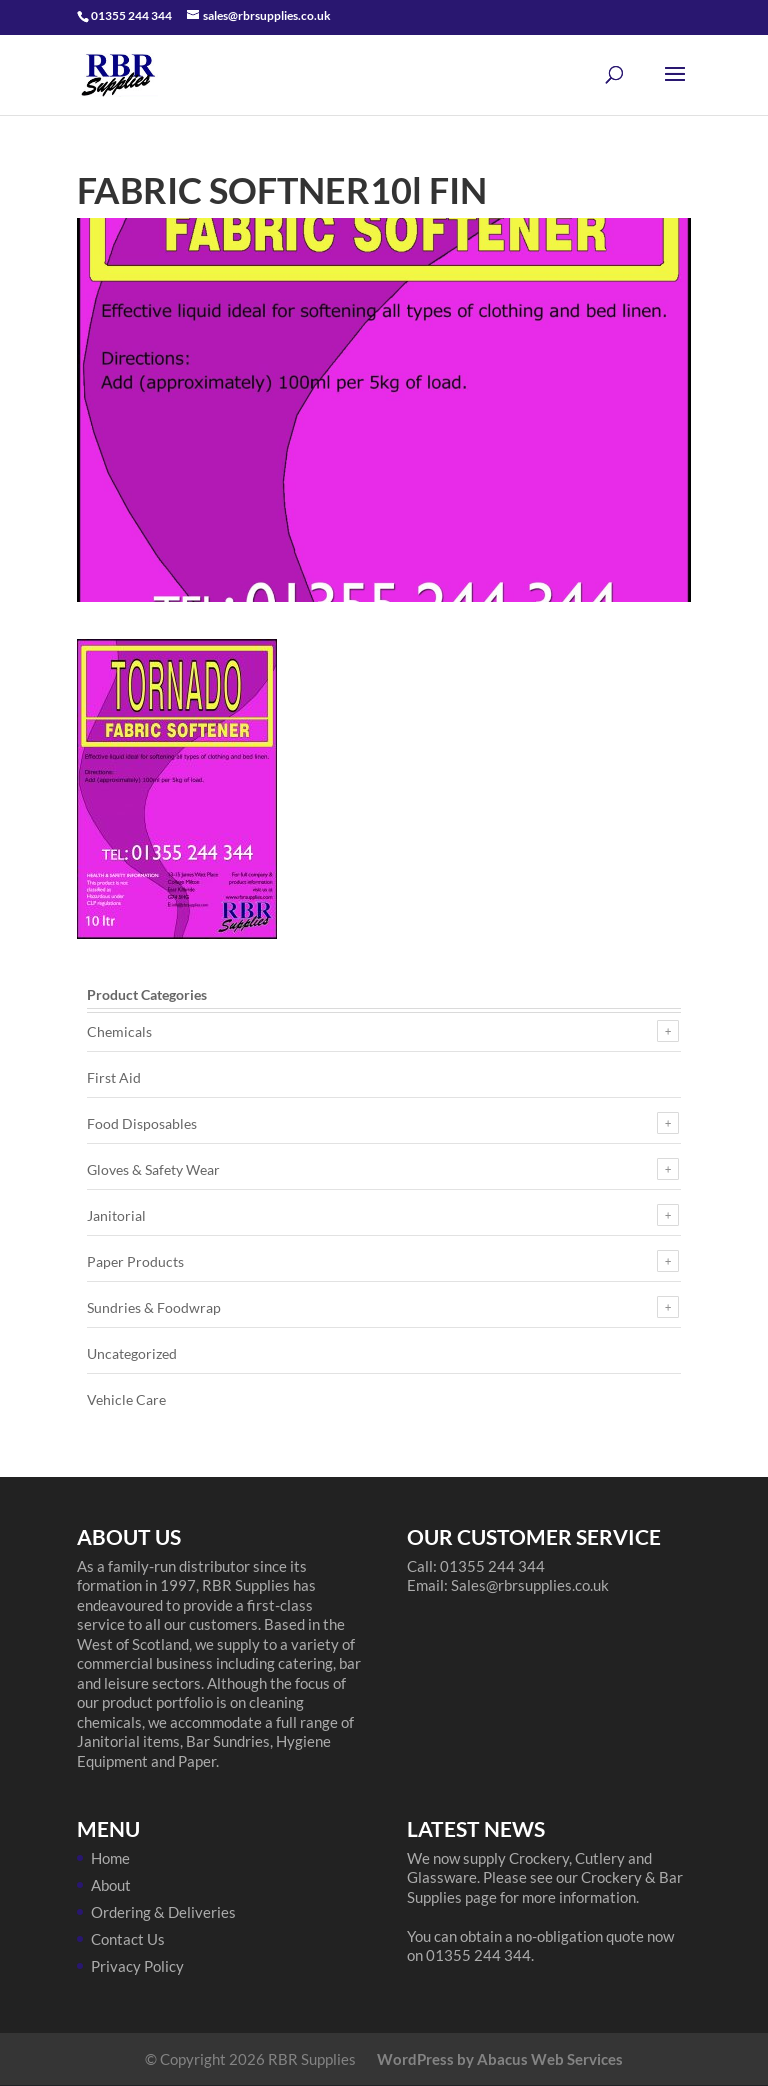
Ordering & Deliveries (163, 1912)
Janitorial (116, 1215)
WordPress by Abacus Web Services (500, 2059)
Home (110, 1858)
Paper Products (135, 1261)
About (111, 1885)
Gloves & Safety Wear (153, 1169)
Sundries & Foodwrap (154, 1307)
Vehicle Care (126, 1399)
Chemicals (119, 1031)
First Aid (114, 1077)
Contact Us (128, 1939)
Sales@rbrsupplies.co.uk (530, 1585)
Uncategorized (132, 1353)
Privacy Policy (137, 1966)
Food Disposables (142, 1123)
